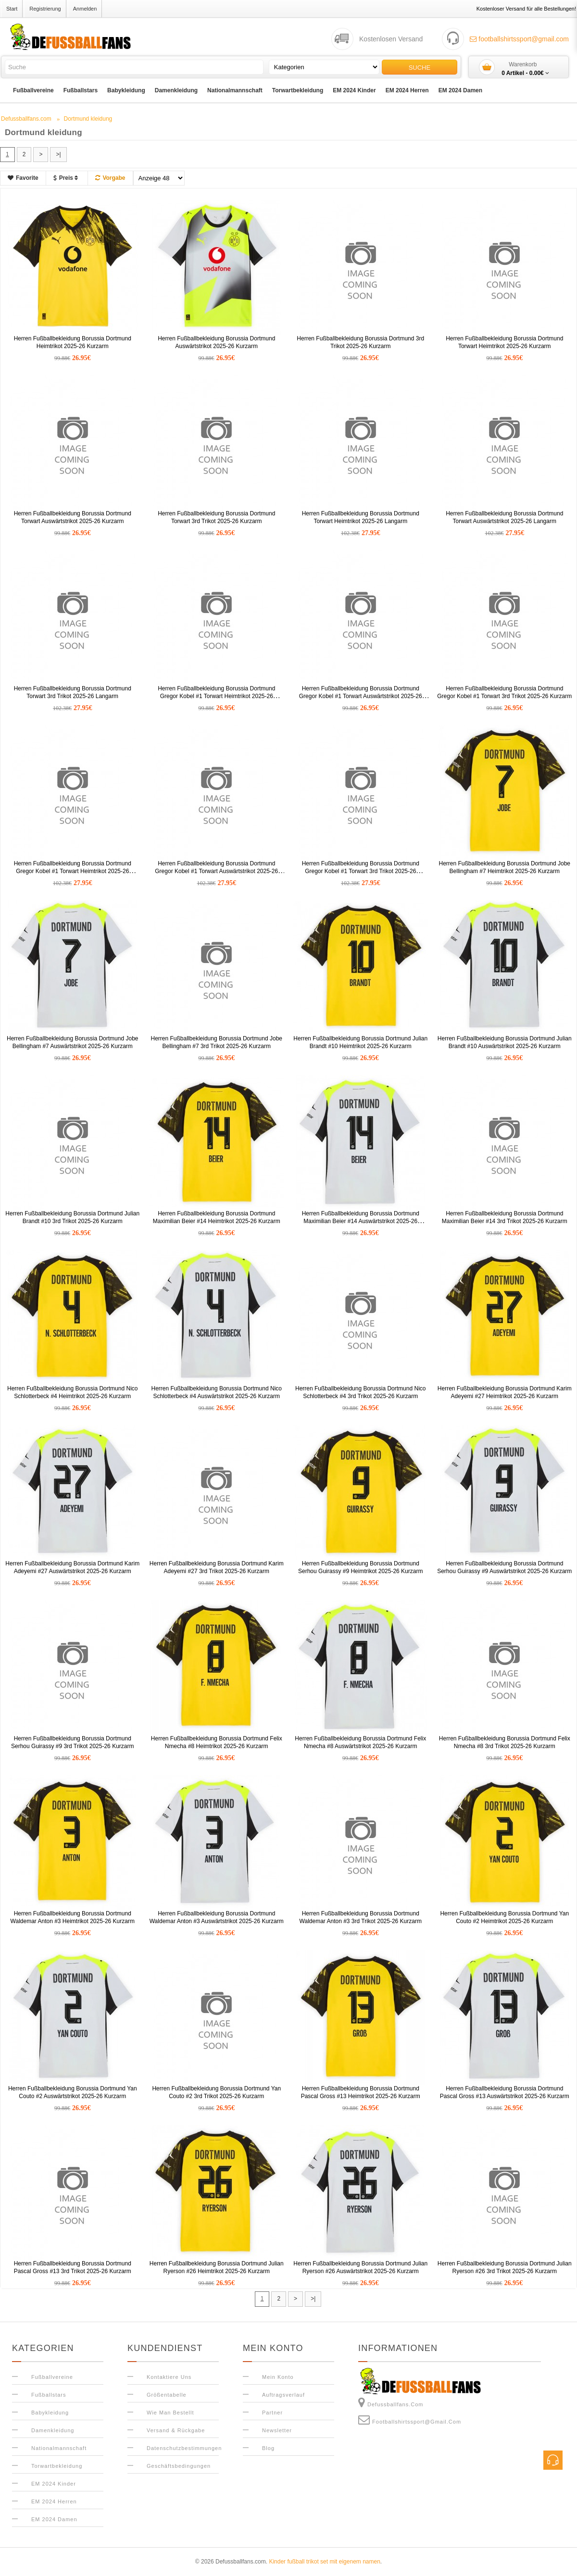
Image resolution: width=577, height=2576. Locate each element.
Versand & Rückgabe (176, 2430)
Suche (420, 67)
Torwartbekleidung (297, 90)
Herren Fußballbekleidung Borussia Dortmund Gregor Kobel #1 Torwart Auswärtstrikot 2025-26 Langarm (216, 871)
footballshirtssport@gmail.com (519, 39)
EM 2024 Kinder (354, 90)
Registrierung (45, 9)
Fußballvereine (33, 90)
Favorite (23, 178)
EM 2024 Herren (407, 90)
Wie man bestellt (170, 2412)
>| (58, 154)
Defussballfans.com (391, 2402)
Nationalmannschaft (235, 90)
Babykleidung (126, 90)
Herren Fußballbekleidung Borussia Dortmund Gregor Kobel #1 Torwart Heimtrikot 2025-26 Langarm (72, 871)
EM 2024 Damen (460, 90)
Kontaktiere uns (169, 2377)
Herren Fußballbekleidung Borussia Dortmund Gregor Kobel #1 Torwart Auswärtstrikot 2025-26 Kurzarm (360, 696)
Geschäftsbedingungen (179, 2466)
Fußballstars (80, 90)
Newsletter (277, 2430)
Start (11, 9)
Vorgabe (110, 178)
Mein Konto (278, 2377)
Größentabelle (167, 2395)
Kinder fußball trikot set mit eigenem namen (324, 2561)
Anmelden (85, 9)
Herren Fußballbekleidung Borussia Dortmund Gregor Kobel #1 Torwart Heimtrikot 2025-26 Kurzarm (216, 696)
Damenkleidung (176, 90)
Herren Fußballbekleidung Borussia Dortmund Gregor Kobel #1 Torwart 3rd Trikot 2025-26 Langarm (360, 871)
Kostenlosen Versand (391, 39)
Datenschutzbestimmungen (184, 2448)
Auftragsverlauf (283, 2395)
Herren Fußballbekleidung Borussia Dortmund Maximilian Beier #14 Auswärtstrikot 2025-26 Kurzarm (360, 1221)
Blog (268, 2448)
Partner (272, 2412)
